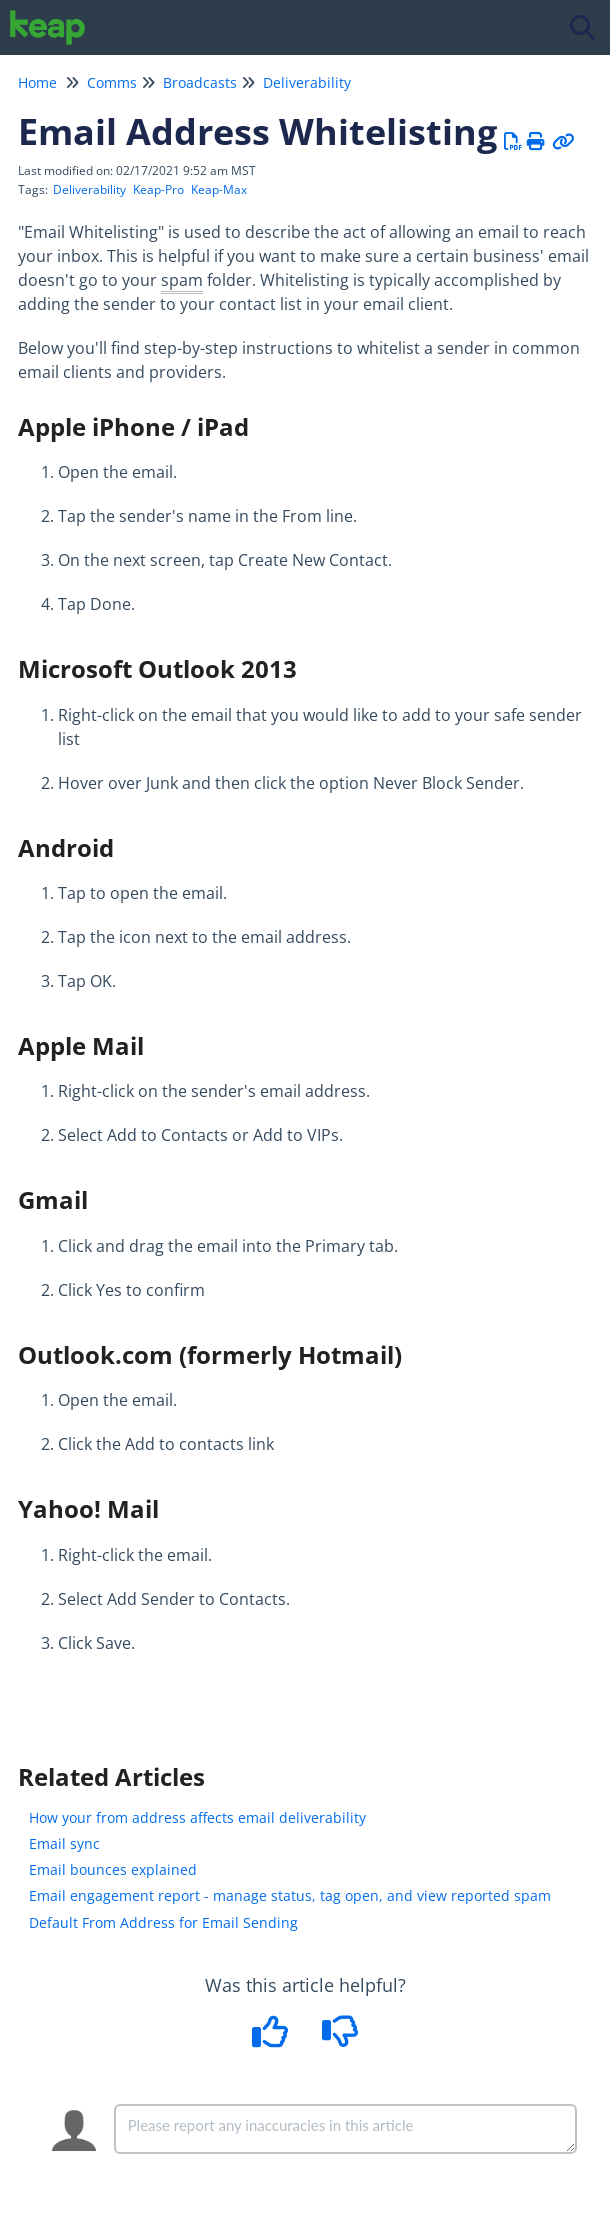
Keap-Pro (158, 189)
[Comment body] (345, 2129)
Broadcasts (200, 82)
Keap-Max (219, 189)
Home (37, 82)
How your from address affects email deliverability (197, 1817)
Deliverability (307, 82)
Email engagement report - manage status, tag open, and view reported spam (290, 1895)
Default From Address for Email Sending (163, 1922)
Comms (112, 82)
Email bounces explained (113, 1869)
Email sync (64, 1843)
